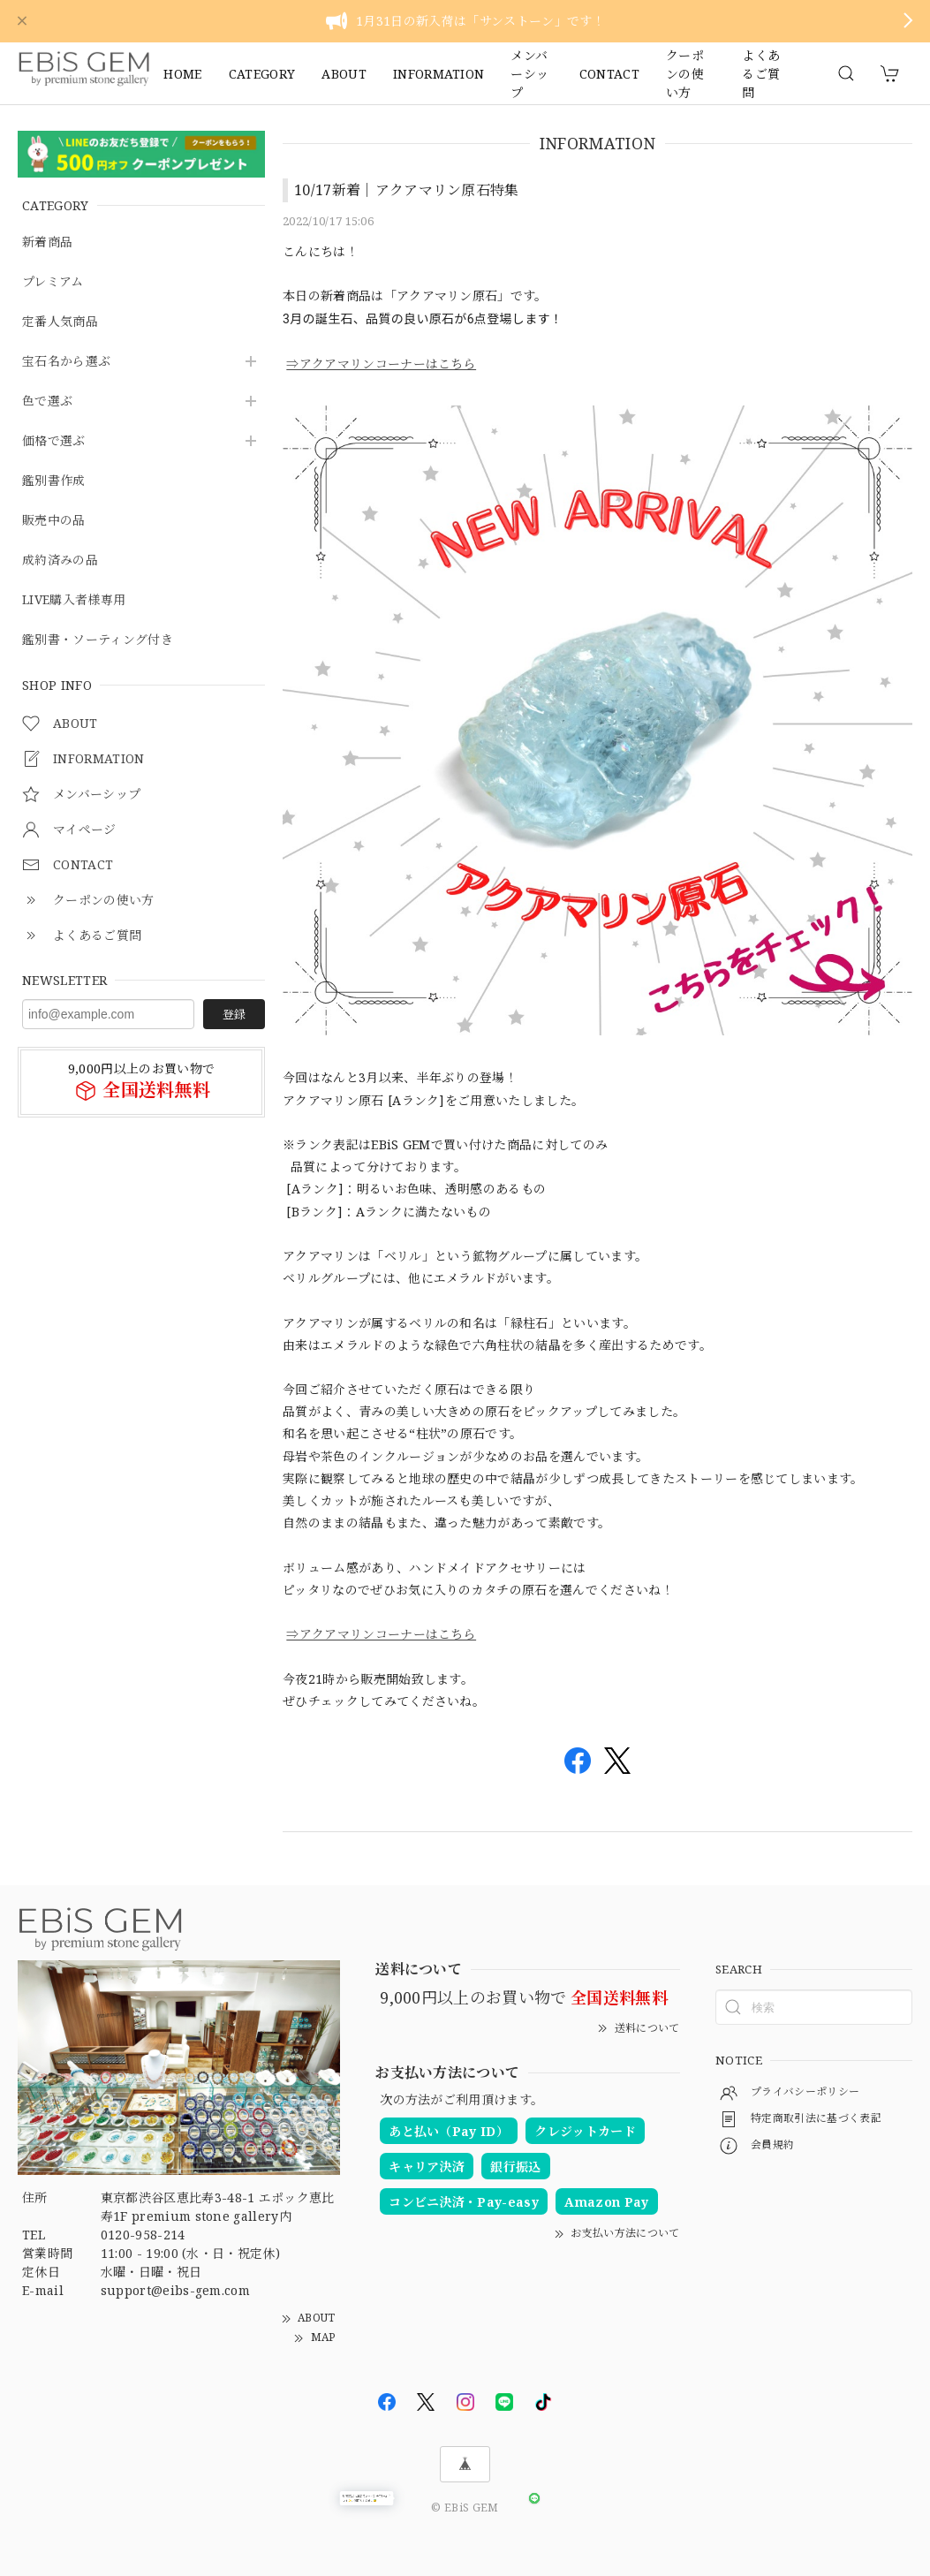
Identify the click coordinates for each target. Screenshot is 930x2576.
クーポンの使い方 (685, 73)
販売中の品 (54, 520)
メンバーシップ (529, 73)
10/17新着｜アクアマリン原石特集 (406, 190)
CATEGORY (262, 73)
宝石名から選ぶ (66, 361)
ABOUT (344, 73)
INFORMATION (439, 73)
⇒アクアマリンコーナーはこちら (381, 363)
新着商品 (47, 242)
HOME (182, 73)
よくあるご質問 (761, 73)
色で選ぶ (47, 401)
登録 (234, 1014)
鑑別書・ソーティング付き (97, 640)
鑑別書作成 (54, 481)
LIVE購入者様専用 (73, 600)
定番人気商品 (60, 322)
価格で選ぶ (54, 441)
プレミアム (53, 282)
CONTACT (609, 73)
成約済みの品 (60, 560)
